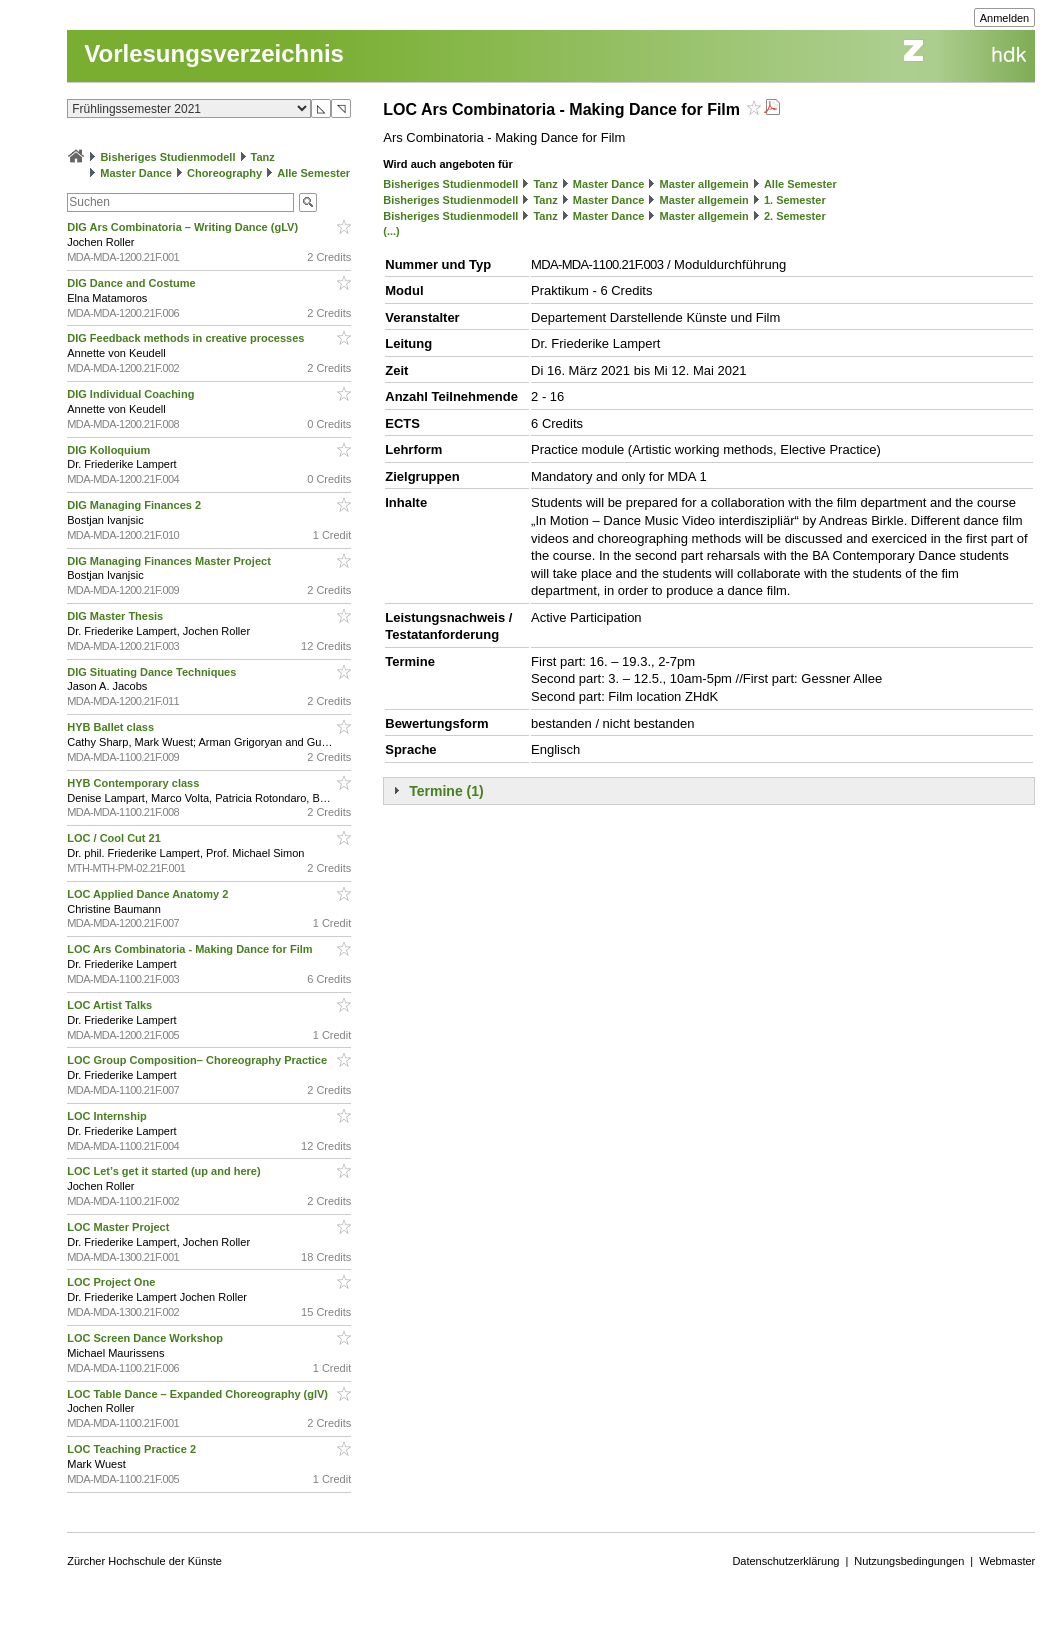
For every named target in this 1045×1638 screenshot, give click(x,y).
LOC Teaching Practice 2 (133, 1449)
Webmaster (1007, 1561)
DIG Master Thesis (116, 616)
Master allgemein (704, 184)
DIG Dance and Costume (132, 283)
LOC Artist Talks (111, 1005)
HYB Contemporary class (134, 783)
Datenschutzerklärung (785, 1561)
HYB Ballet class (112, 727)
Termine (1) (446, 791)
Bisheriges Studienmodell (167, 157)
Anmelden (1005, 18)
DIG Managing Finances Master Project (170, 561)
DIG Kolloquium (110, 450)
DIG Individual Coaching (132, 394)
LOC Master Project (119, 1227)
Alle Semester (313, 173)
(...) (391, 231)
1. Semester (795, 200)
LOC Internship (108, 1116)
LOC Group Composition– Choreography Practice (198, 1060)
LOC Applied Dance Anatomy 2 (149, 894)
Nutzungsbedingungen (909, 1561)
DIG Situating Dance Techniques (153, 672)
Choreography (224, 173)
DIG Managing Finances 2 (135, 505)
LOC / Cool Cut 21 (115, 838)
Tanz (263, 157)
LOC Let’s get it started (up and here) (165, 1171)
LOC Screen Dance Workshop (146, 1338)
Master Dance (136, 173)
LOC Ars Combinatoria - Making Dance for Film (191, 949)
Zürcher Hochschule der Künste (144, 1561)
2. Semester (795, 216)
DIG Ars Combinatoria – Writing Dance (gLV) (184, 227)
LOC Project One (112, 1282)
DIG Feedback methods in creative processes (187, 338)
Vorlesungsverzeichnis (214, 53)
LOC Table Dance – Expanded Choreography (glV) (199, 1394)
